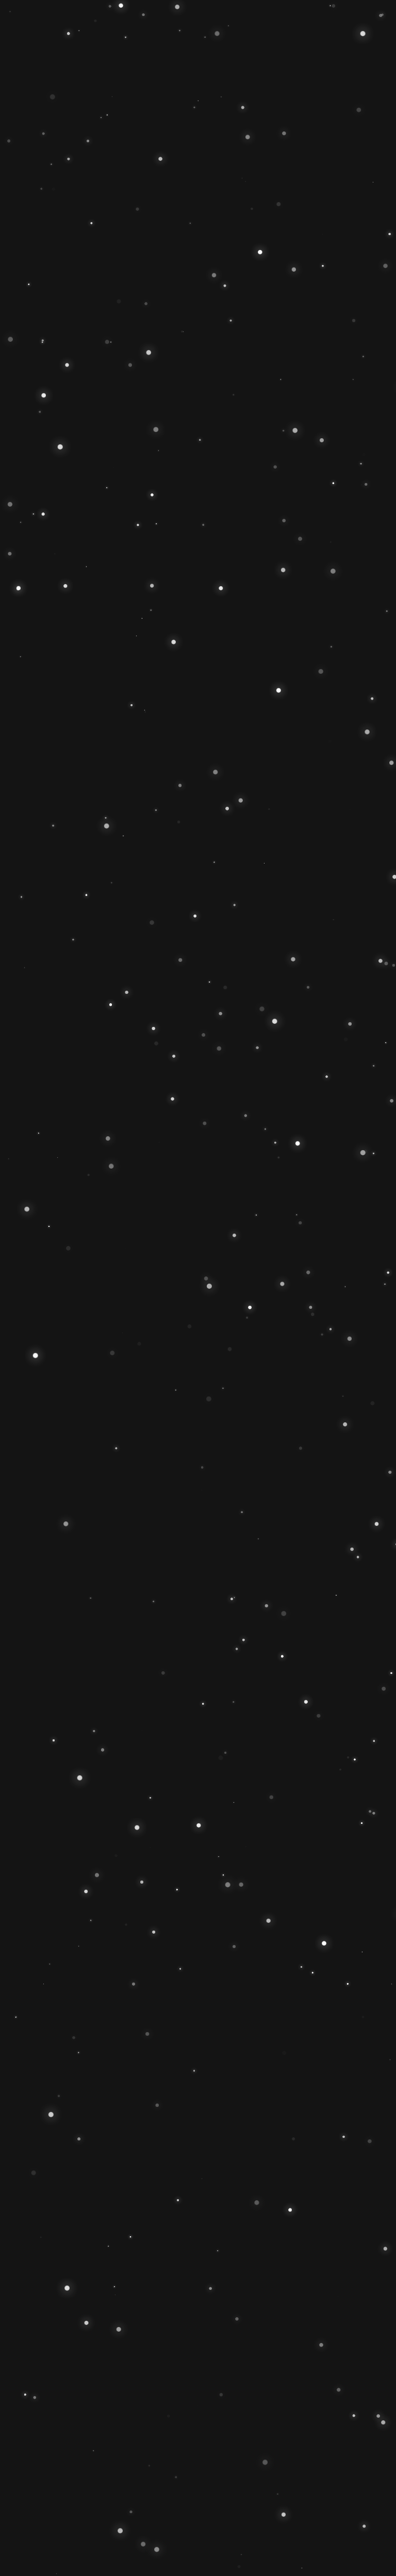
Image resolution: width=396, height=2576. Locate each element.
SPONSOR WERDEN (247, 1447)
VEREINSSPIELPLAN (196, 1469)
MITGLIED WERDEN (144, 1447)
